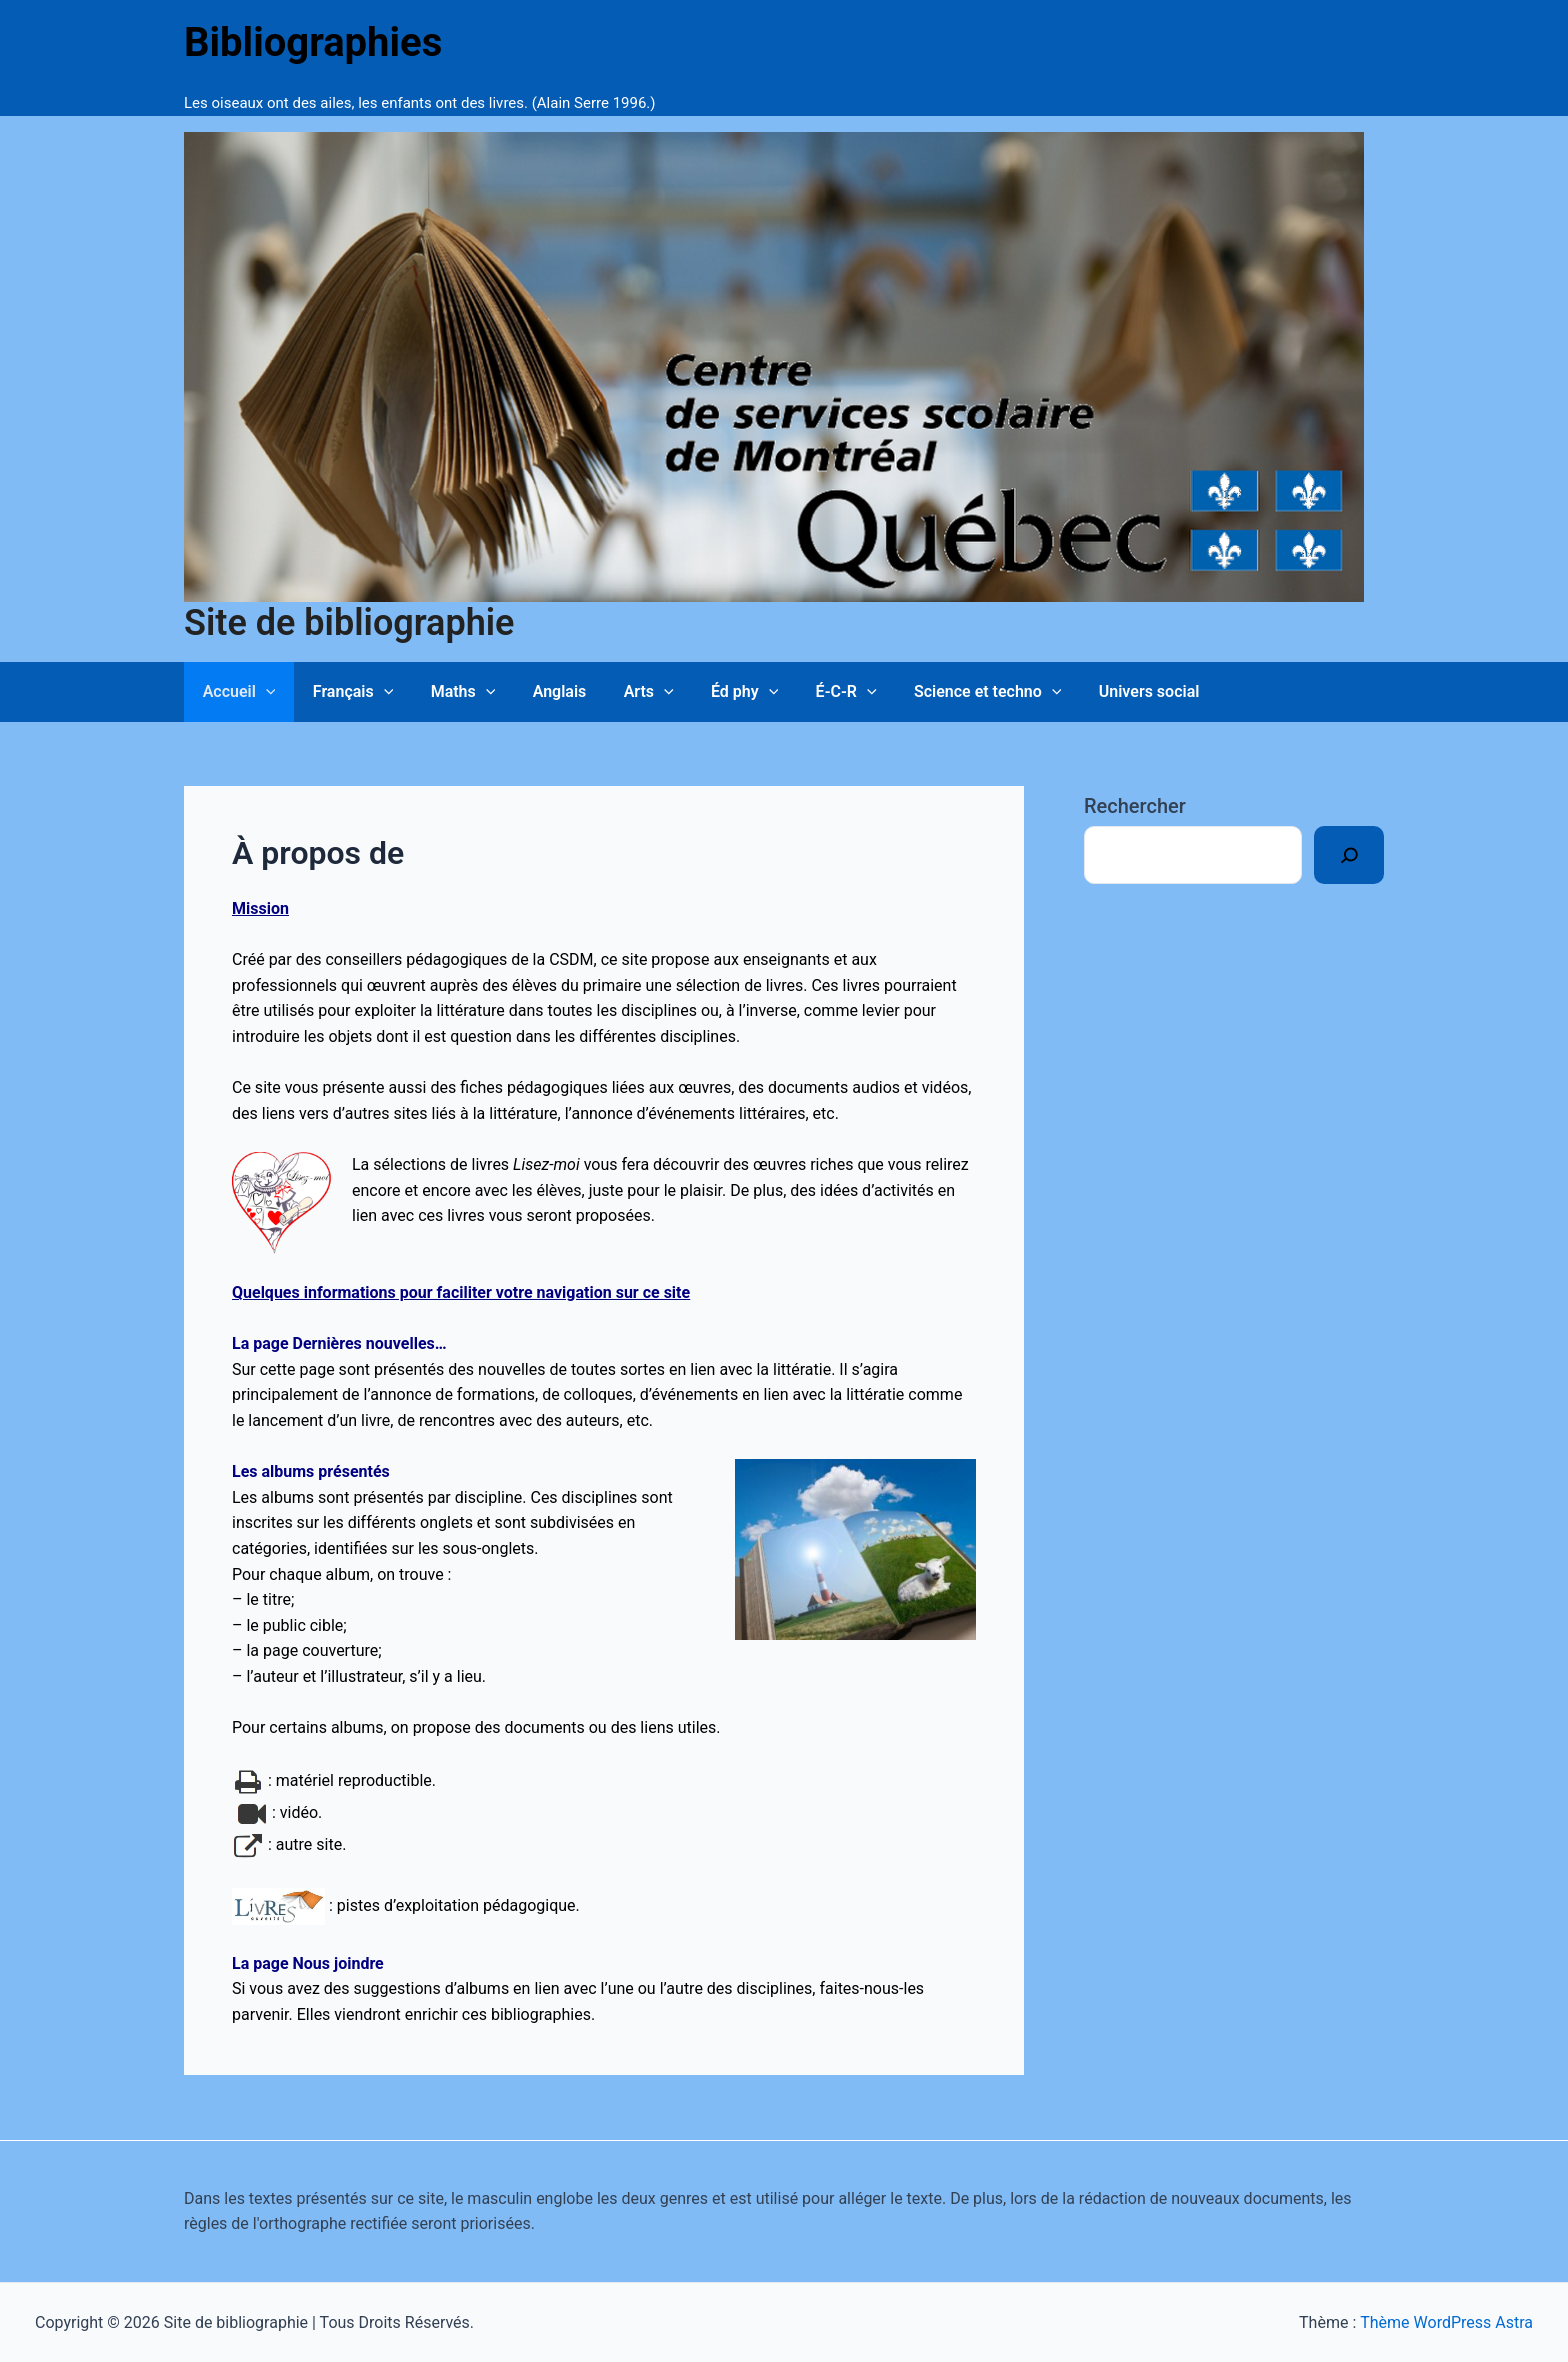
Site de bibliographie (349, 623)
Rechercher (1135, 806)
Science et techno (948, 692)
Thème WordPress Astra (1446, 2322)
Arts (625, 692)
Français (345, 692)
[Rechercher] (1349, 855)
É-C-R (811, 692)
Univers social (1104, 691)
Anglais (541, 691)
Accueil (236, 692)
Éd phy (715, 692)
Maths (449, 692)
